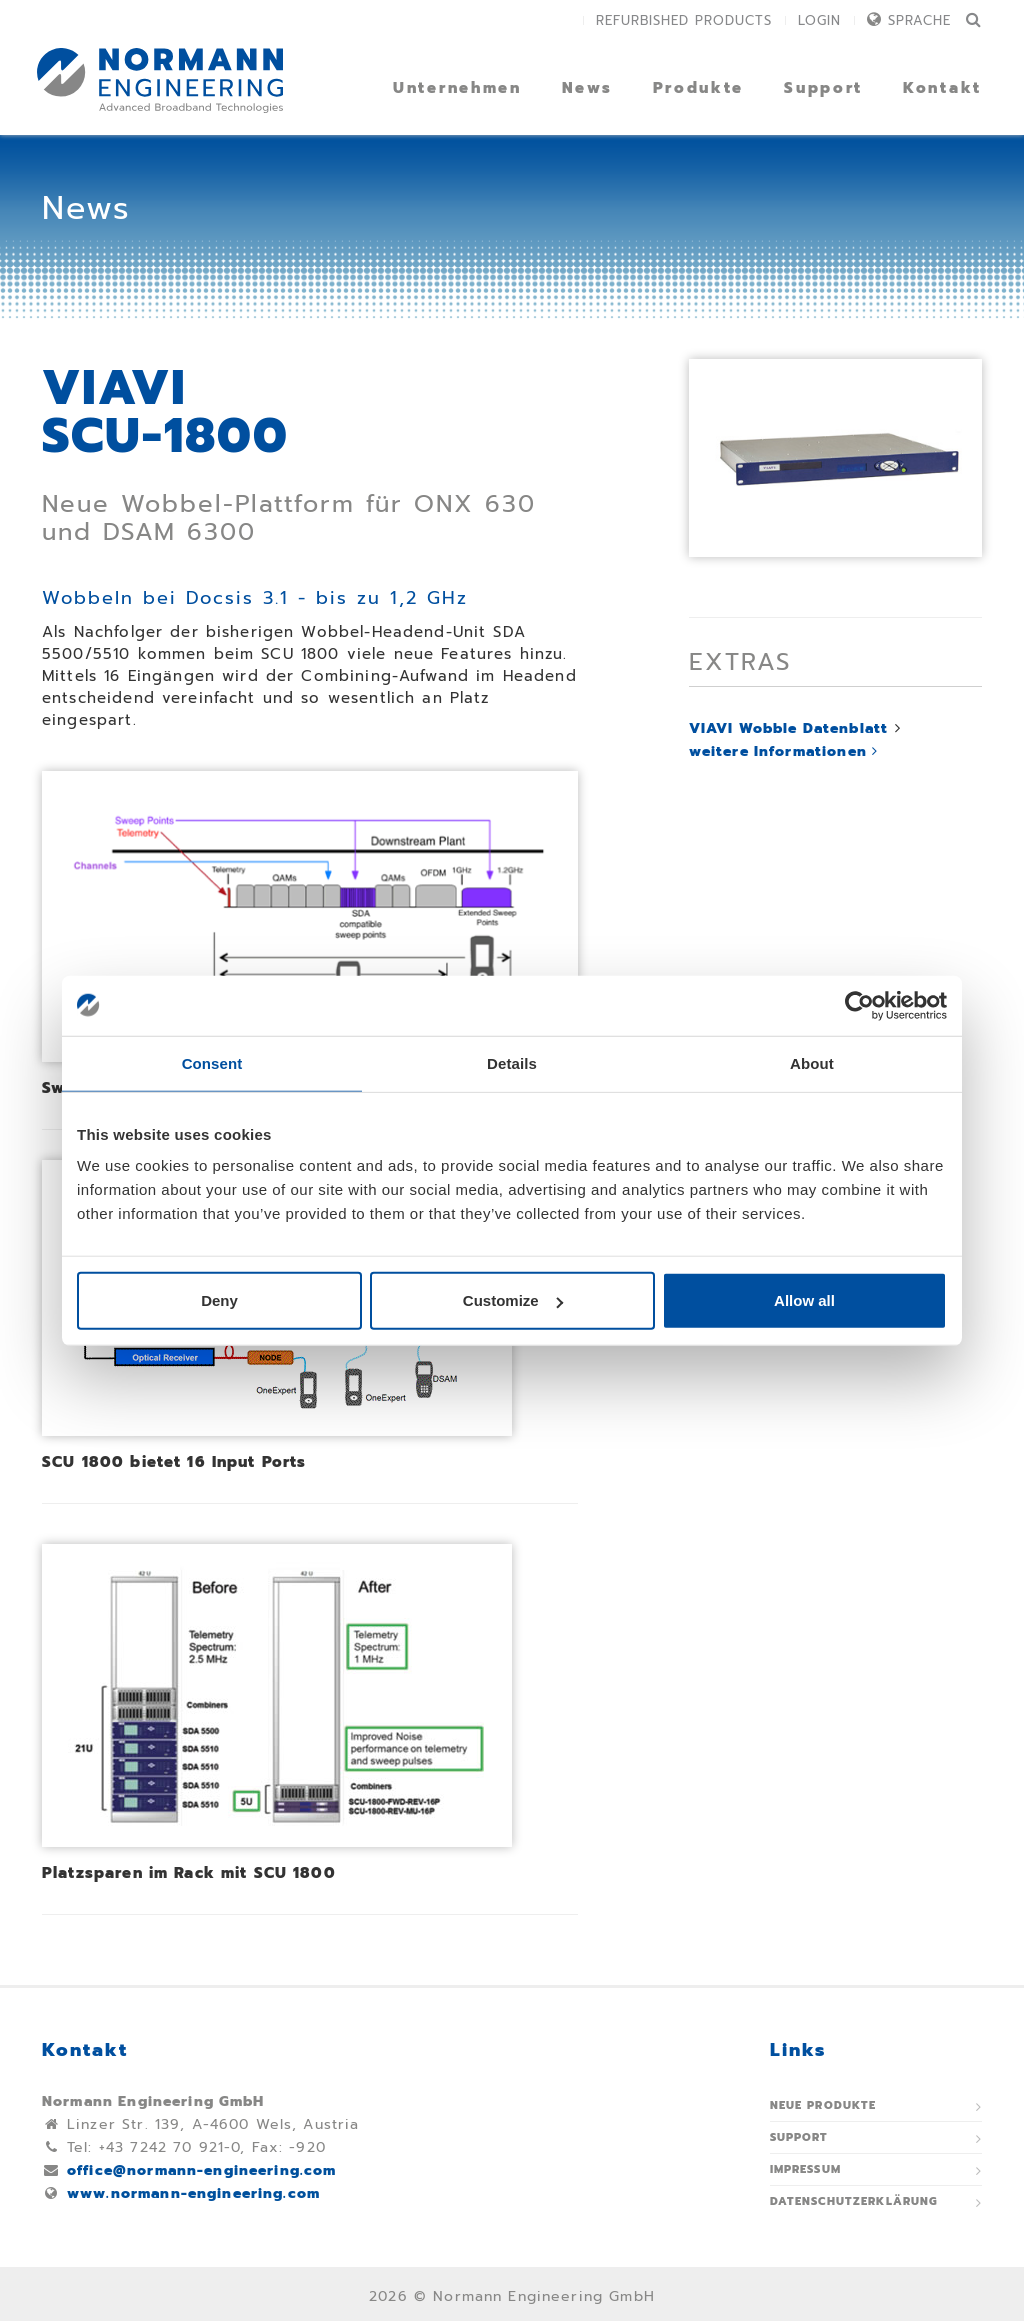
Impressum (805, 2169)
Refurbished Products (684, 20)
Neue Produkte (823, 2105)
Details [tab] (512, 1062)
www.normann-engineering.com (193, 2193)
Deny (219, 1300)
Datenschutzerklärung (854, 2201)
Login (819, 20)
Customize (513, 1300)
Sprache (919, 20)
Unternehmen (457, 88)
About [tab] (812, 1062)
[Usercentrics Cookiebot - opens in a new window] (859, 1005)
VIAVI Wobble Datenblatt (788, 728)
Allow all (804, 1300)
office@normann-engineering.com (202, 2170)
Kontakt (942, 88)
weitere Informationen (783, 751)
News (587, 88)
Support (823, 88)
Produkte (699, 88)
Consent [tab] (212, 1062)
